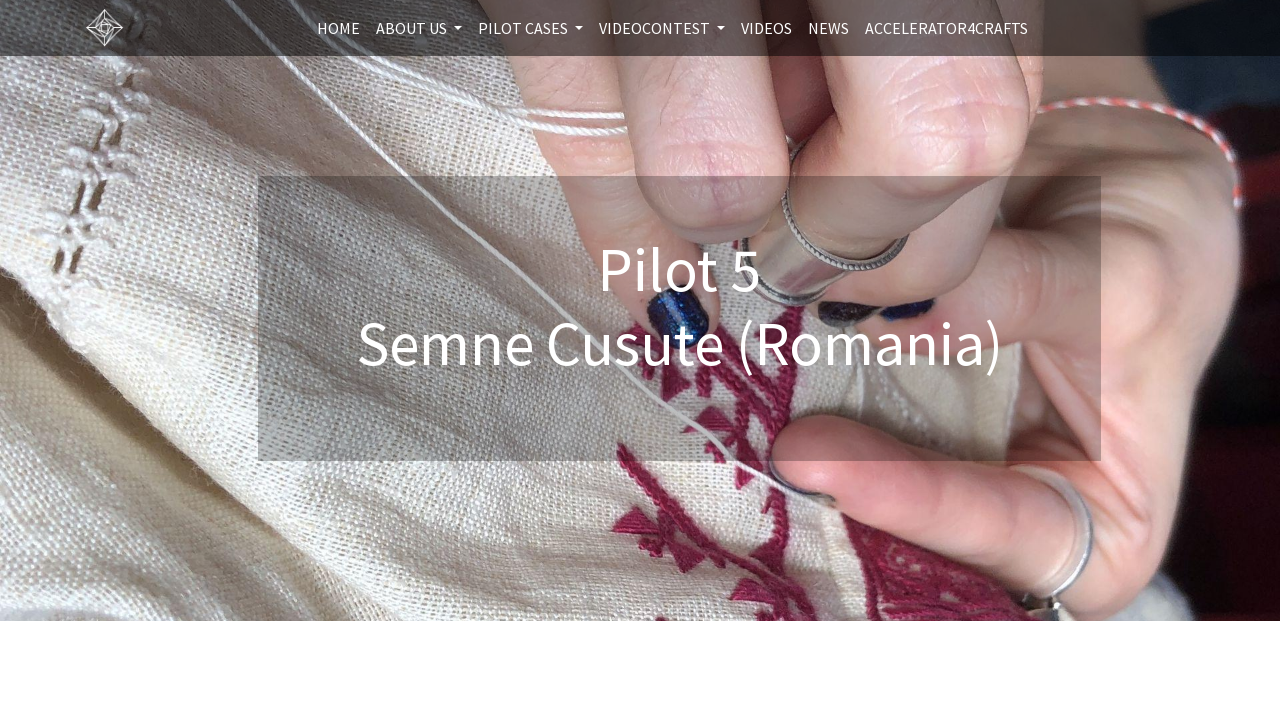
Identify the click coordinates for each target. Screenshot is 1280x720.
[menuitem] (338, 28)
